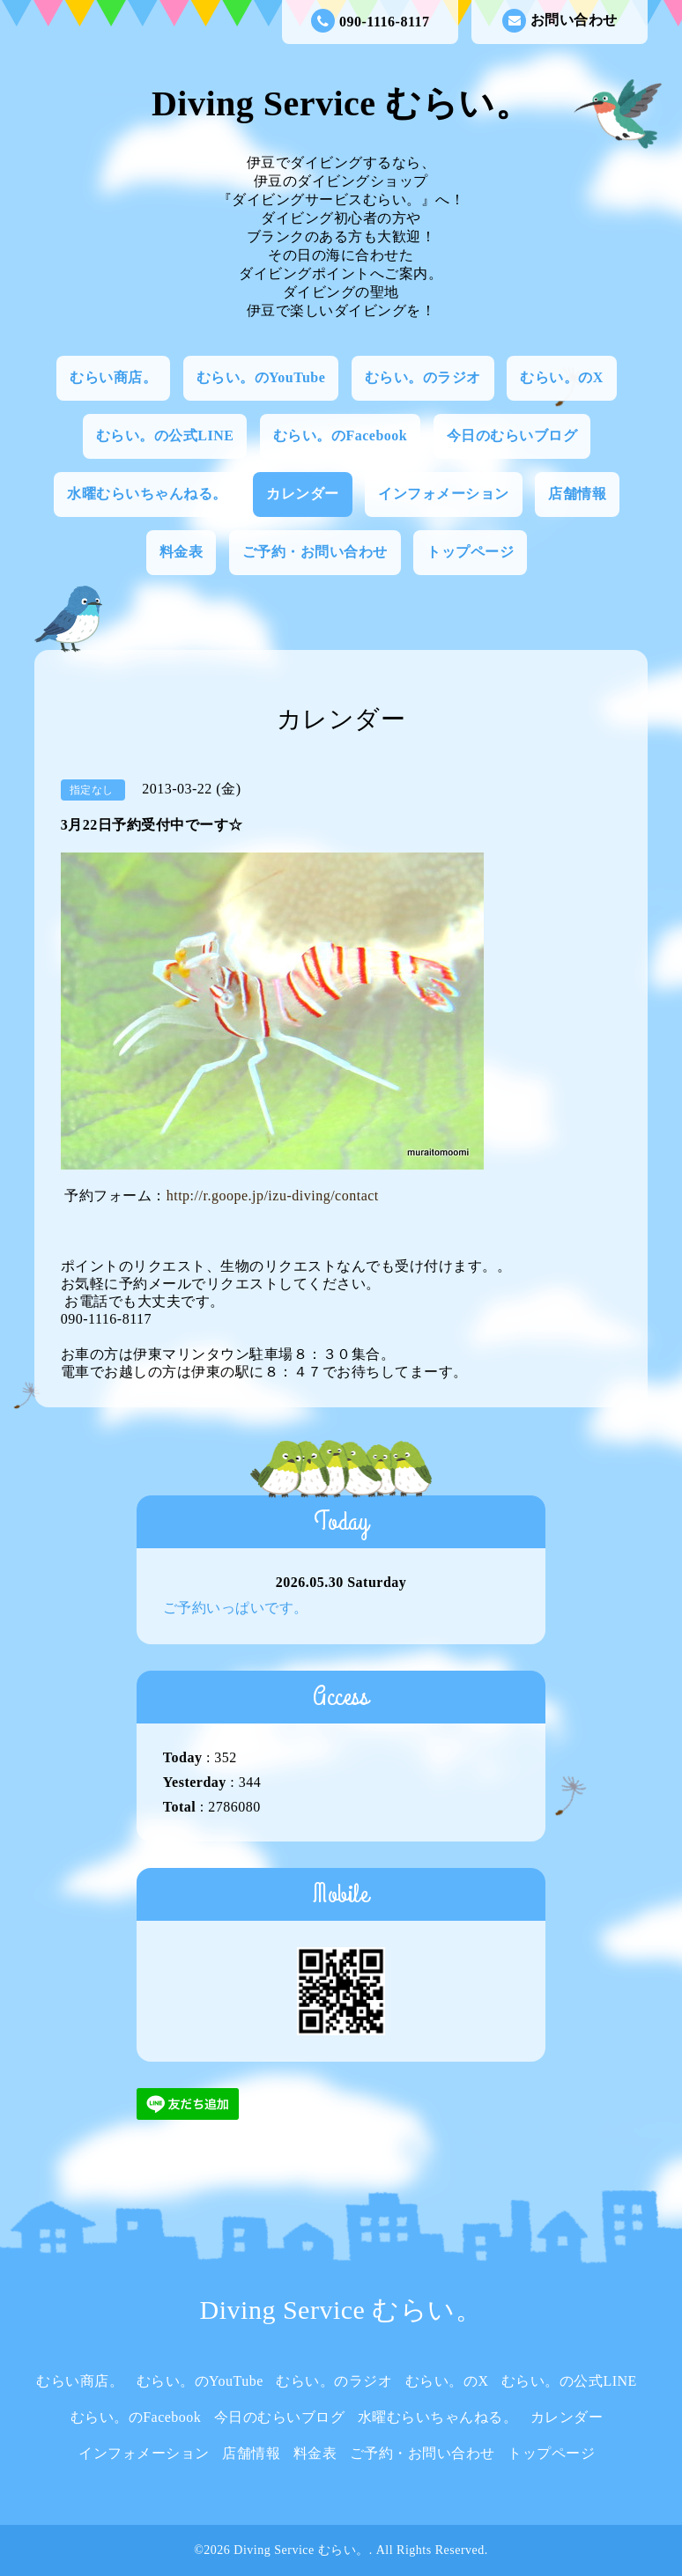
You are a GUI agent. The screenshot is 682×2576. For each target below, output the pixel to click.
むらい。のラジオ (423, 377)
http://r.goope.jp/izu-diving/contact (273, 1195)
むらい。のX (562, 377)
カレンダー (302, 493)
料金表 (181, 551)
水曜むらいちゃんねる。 (147, 493)
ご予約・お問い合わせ (315, 551)
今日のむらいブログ (512, 435)
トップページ (470, 551)
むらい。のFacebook (340, 435)
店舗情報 (577, 493)
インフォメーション (443, 493)
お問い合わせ (560, 21)
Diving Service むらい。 (341, 103)
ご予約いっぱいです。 (235, 1607)
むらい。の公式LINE (165, 435)
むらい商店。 (113, 377)
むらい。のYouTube (261, 377)
